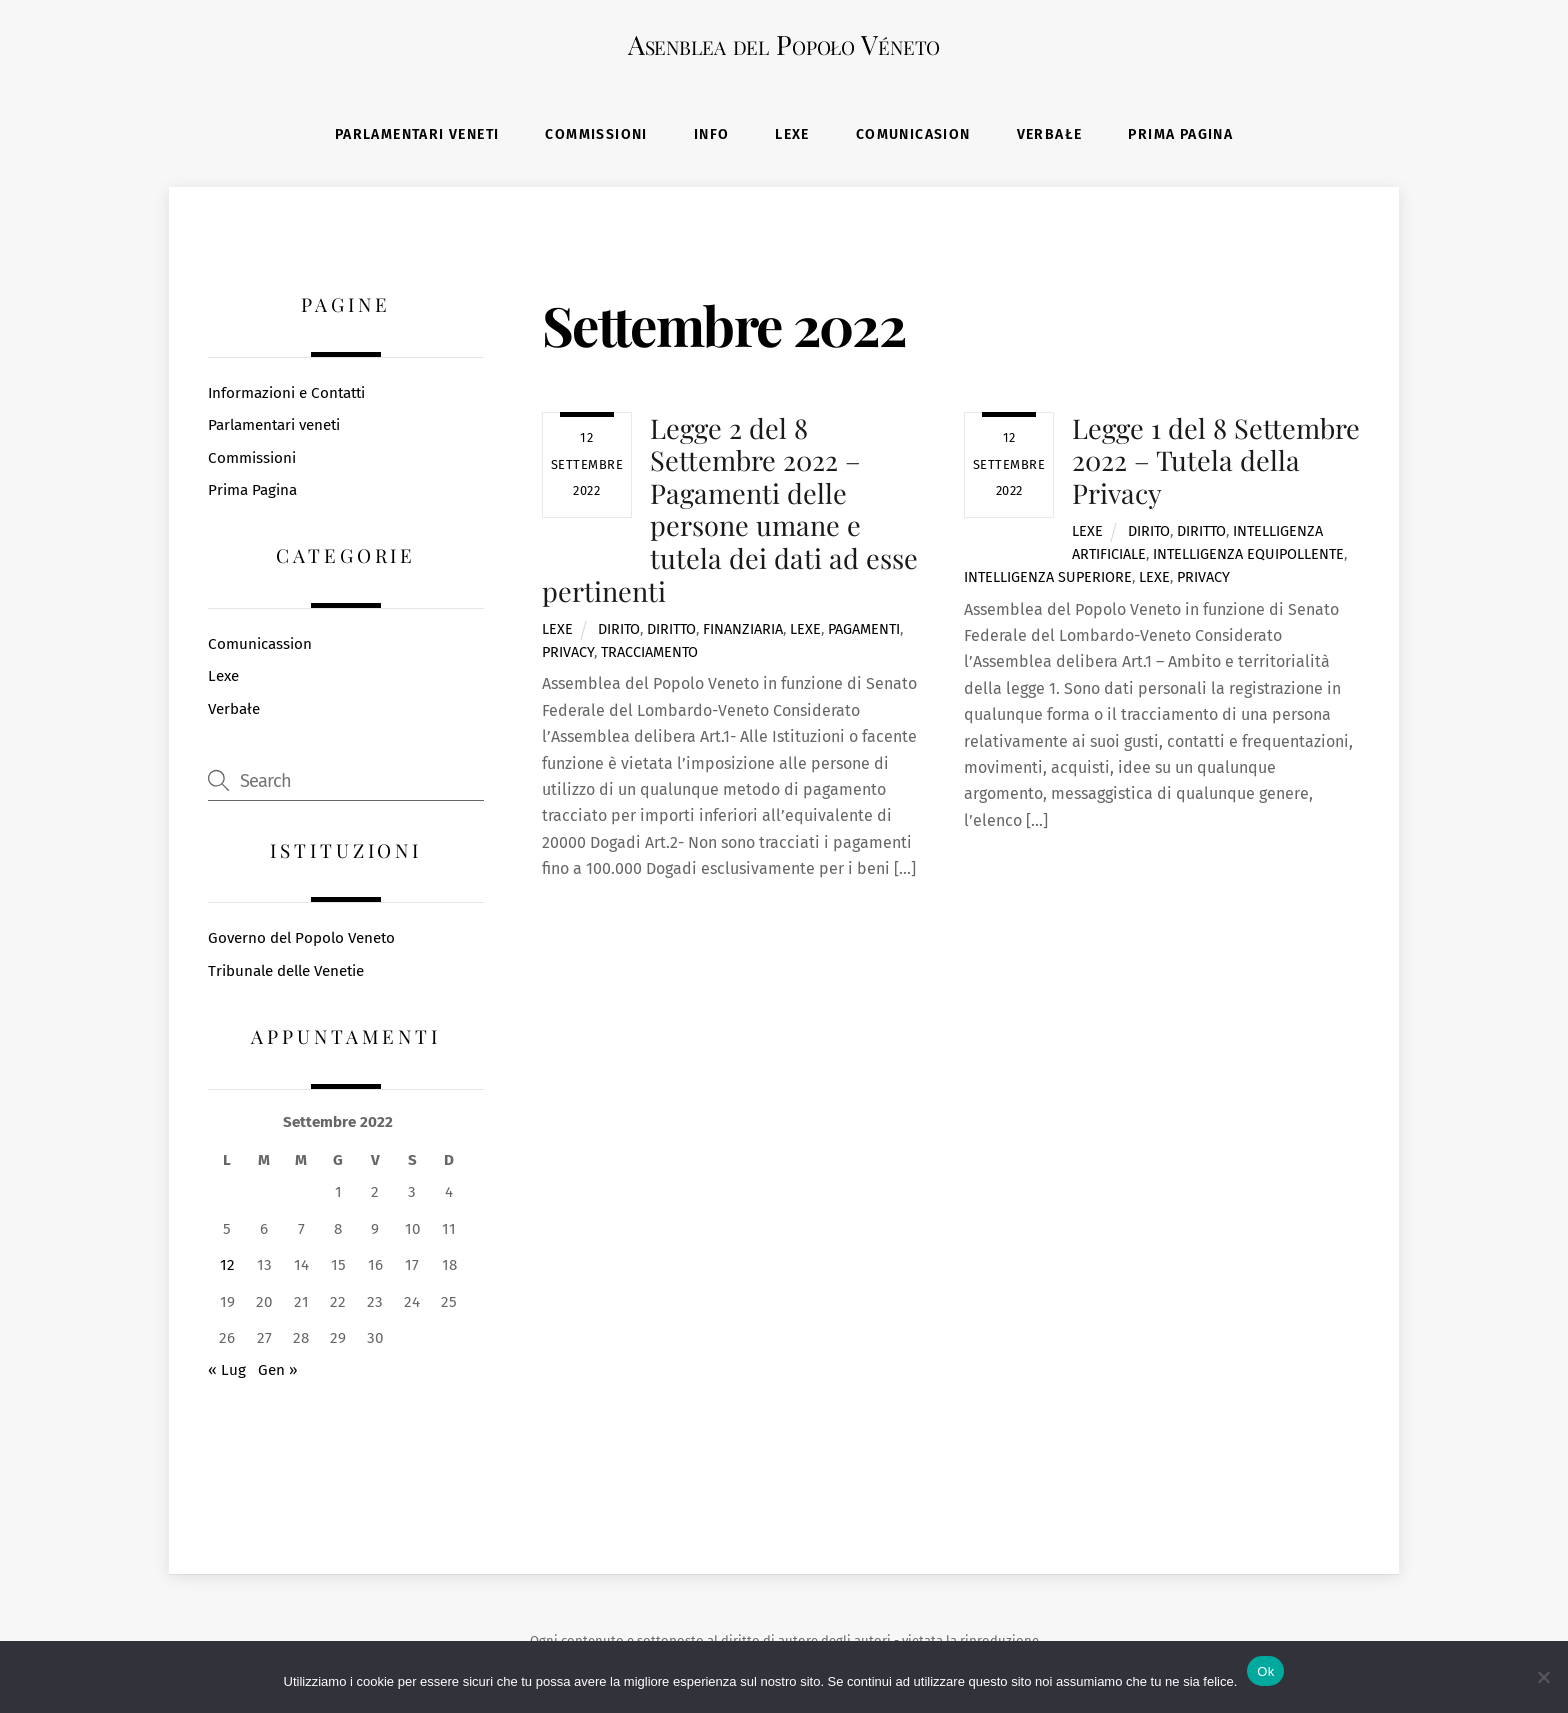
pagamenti (864, 632)
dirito (619, 632)
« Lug (227, 1373)
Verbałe (1050, 136)
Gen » (278, 1373)
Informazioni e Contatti (286, 395)
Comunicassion (260, 647)
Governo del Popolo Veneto (301, 941)
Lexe (792, 136)
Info (712, 136)
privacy (568, 655)
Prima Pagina (1180, 136)
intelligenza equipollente (1248, 557)
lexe (805, 632)
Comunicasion (913, 136)
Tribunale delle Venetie (286, 974)
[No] (1543, 1677)
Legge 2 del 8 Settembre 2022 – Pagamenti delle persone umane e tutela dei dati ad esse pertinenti (730, 511)
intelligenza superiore (1048, 580)
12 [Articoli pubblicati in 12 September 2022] (227, 1268)
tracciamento (649, 655)
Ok (1265, 1671)
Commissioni (596, 136)
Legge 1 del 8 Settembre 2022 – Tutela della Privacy (1216, 462)
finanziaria (743, 632)
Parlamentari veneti (417, 136)
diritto (671, 632)
